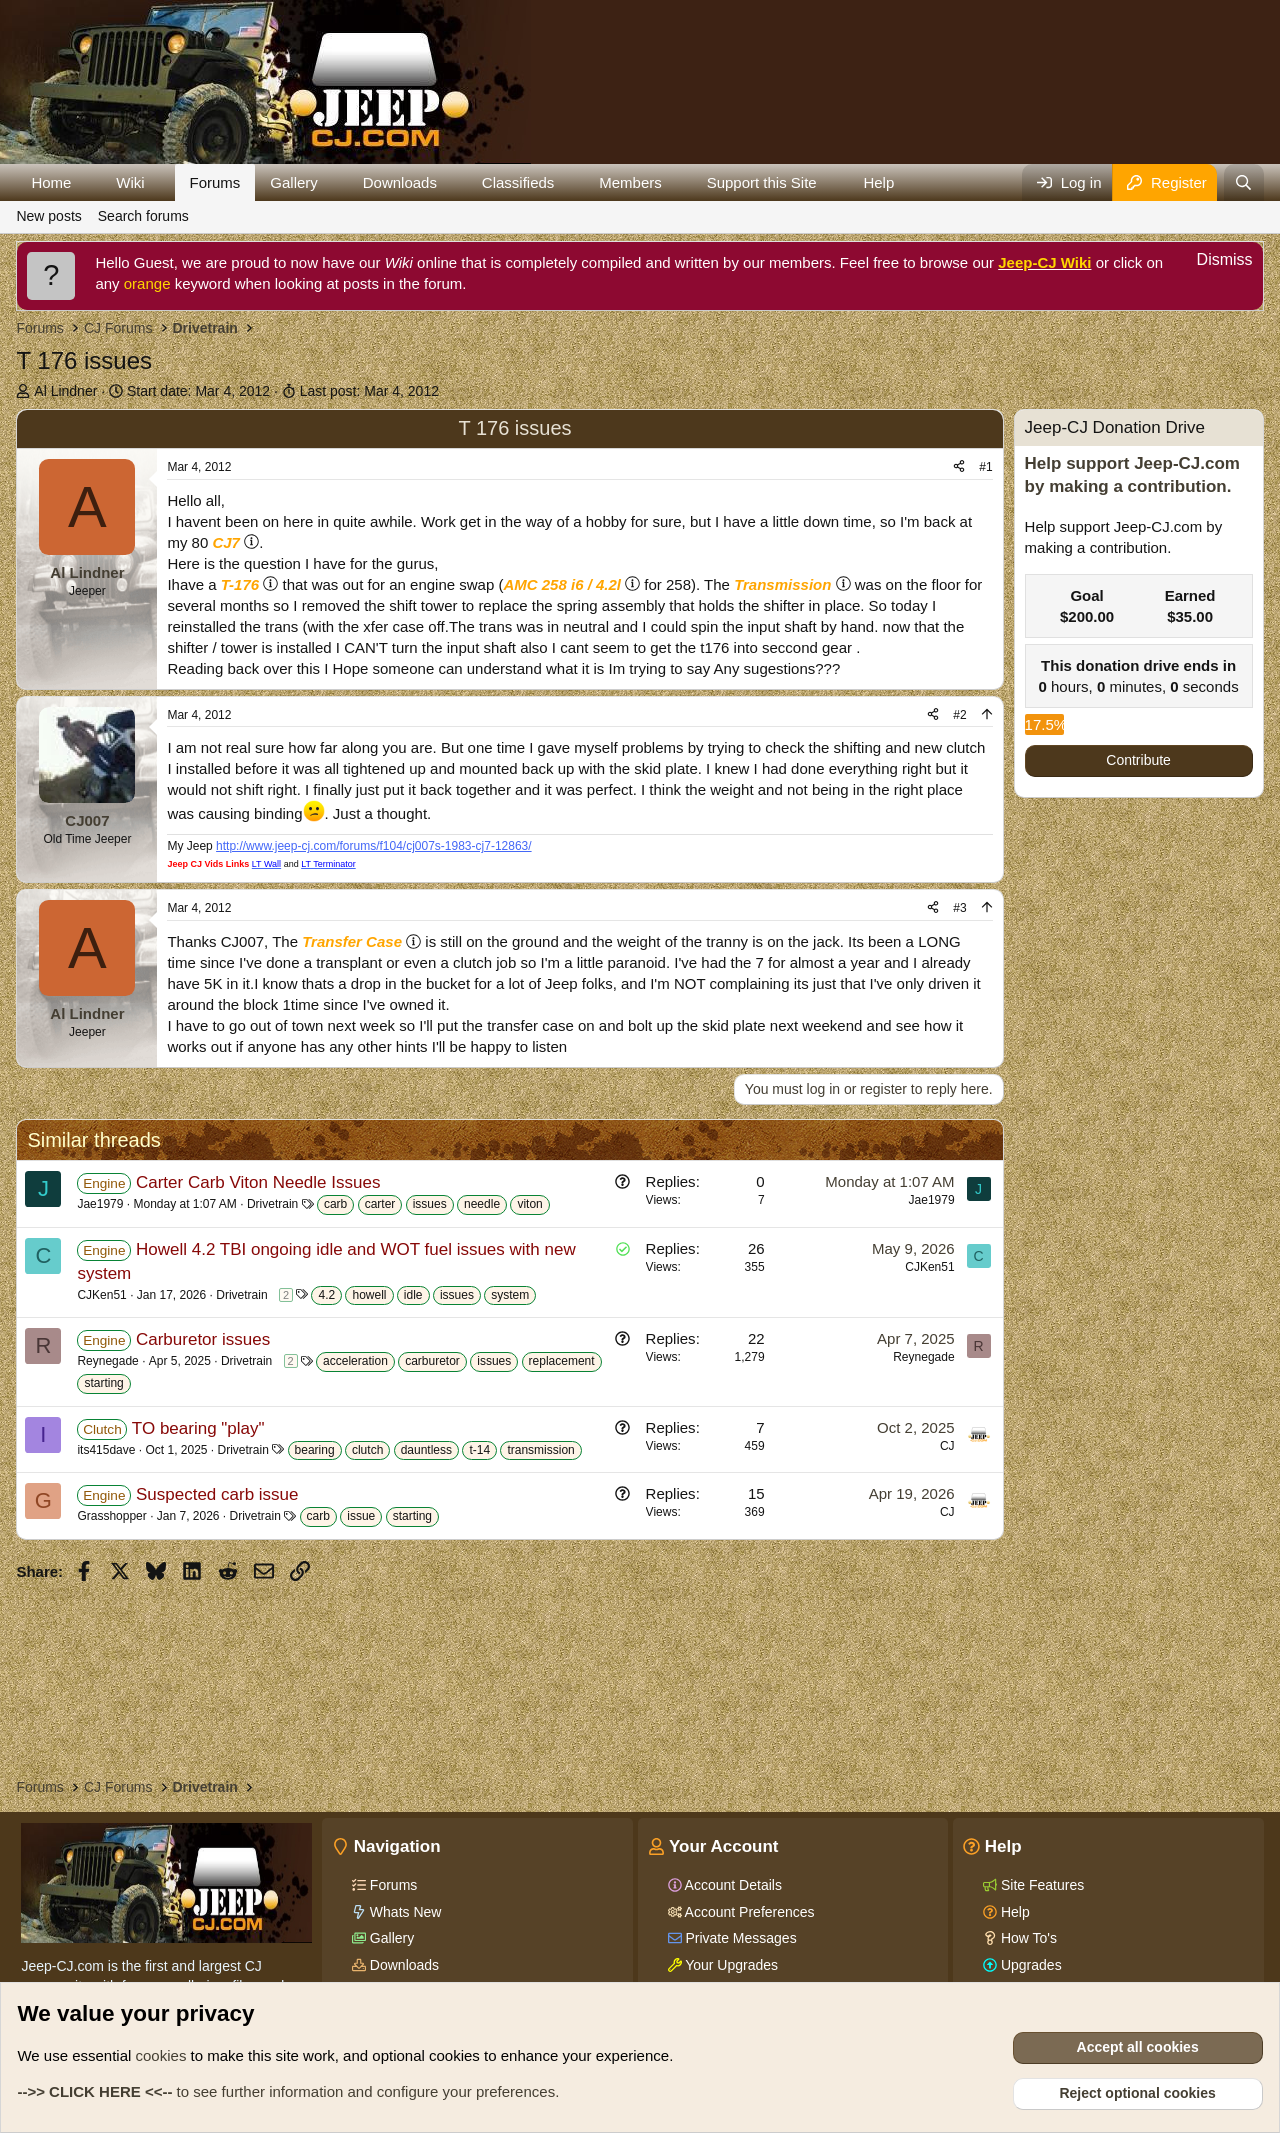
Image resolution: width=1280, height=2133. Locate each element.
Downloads (400, 182)
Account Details (732, 1885)
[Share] (959, 467)
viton (529, 1204)
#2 (959, 715)
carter (380, 1204)
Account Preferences (748, 1912)
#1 (985, 467)
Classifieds (518, 182)
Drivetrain (272, 1204)
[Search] (1243, 182)
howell (369, 1295)
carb (335, 1204)
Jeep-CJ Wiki (1044, 262)
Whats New (403, 1912)
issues (430, 1204)
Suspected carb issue (217, 1494)
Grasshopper (111, 1516)
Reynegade (107, 1361)
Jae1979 (100, 1204)
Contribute (1138, 760)
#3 (959, 908)
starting (103, 1383)
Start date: (198, 391)
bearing (315, 1450)
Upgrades (1029, 1965)
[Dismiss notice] (1214, 262)
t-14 (479, 1450)
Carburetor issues (203, 1339)
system (510, 1295)
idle (413, 1295)
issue (361, 1516)
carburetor (432, 1361)
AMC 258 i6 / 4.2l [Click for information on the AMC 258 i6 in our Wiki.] (562, 584)
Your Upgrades (730, 1965)
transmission (540, 1450)
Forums (215, 182)
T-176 (240, 584)
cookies (161, 2055)
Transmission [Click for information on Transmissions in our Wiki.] (782, 584)
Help (878, 182)
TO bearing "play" (198, 1428)
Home (51, 182)
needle (482, 1204)
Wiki (130, 182)
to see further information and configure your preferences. (288, 2091)
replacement (562, 1361)
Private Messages (739, 1938)
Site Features (1040, 1885)
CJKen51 (101, 1295)
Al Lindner (65, 391)
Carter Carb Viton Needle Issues (258, 1182)
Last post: (369, 391)
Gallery (294, 182)
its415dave (106, 1450)
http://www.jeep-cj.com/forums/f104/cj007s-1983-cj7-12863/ (374, 846)
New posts (48, 216)
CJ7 (226, 542)
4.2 (326, 1295)
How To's (1027, 1938)
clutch (367, 1450)
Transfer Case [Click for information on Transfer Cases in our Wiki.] (352, 941)
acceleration (355, 1361)
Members (630, 182)
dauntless (426, 1450)
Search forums (143, 216)
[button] (87, 182)
